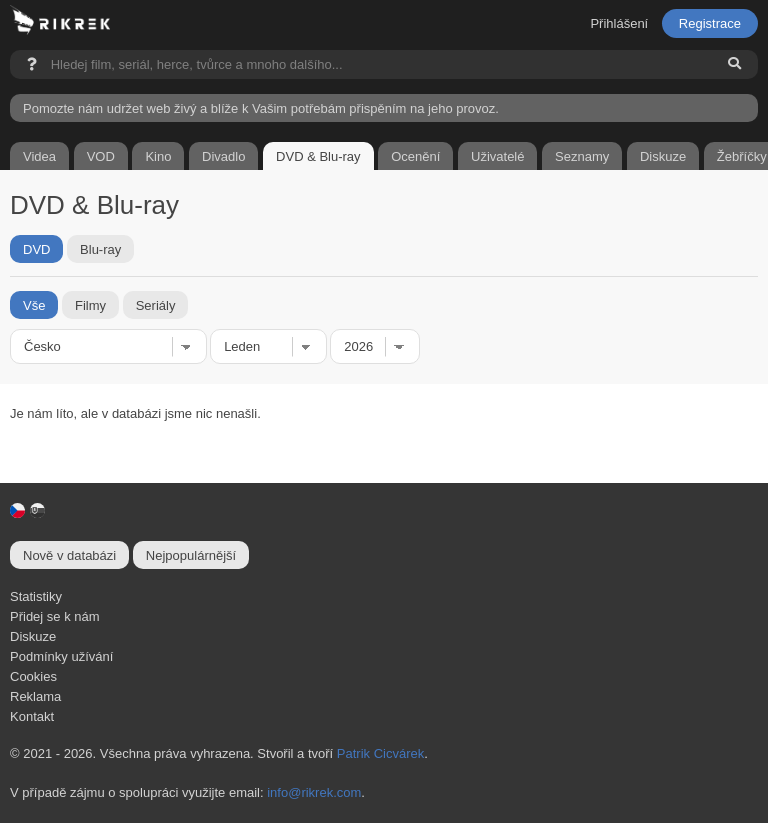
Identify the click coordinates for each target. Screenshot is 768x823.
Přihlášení (619, 23)
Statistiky (36, 596)
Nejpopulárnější (191, 555)
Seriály (156, 304)
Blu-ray (100, 248)
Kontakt (32, 716)
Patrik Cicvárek (380, 753)
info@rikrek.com (314, 792)
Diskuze (33, 636)
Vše (34, 304)
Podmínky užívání (61, 656)
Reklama (35, 696)
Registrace (710, 23)
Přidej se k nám (55, 616)
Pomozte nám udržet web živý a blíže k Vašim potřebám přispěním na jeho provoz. (261, 108)
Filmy (90, 304)
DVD (36, 248)
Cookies (33, 676)
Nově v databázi (69, 555)
